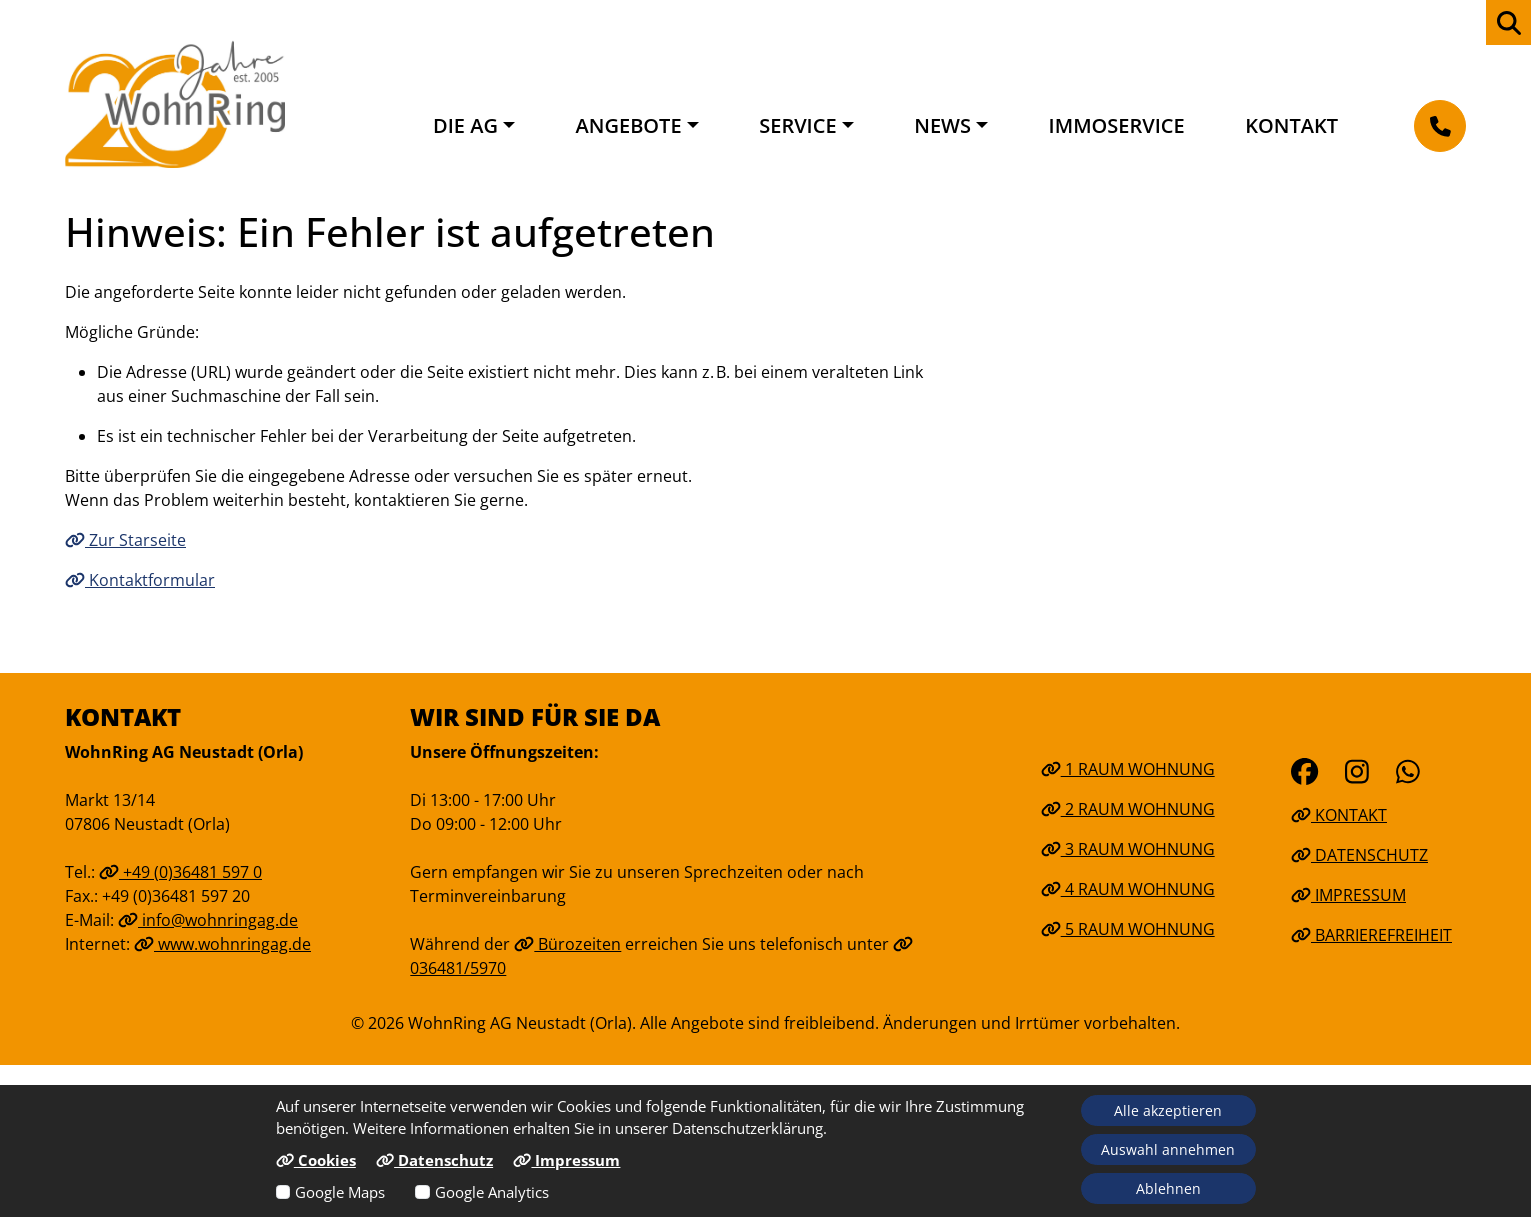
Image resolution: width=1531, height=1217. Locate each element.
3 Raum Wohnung (1128, 849)
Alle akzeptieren (1168, 1110)
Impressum (1348, 895)
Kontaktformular (140, 580)
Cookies (316, 1160)
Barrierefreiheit (1371, 935)
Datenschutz (1359, 855)
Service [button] (797, 125)
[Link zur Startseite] (175, 104)
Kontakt (1291, 125)
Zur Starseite (125, 540)
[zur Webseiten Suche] (1508, 22)
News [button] (942, 125)
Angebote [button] (629, 125)
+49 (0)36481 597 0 (180, 872)
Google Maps (340, 1192)
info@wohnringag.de (208, 920)
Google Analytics (492, 1192)
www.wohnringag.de (222, 944)
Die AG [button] (465, 125)
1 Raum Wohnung (1128, 769)
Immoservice (1117, 125)
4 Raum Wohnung (1128, 889)
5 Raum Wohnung (1128, 929)
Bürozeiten (567, 944)
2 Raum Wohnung (1128, 809)
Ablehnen (1168, 1188)
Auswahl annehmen (1168, 1149)
